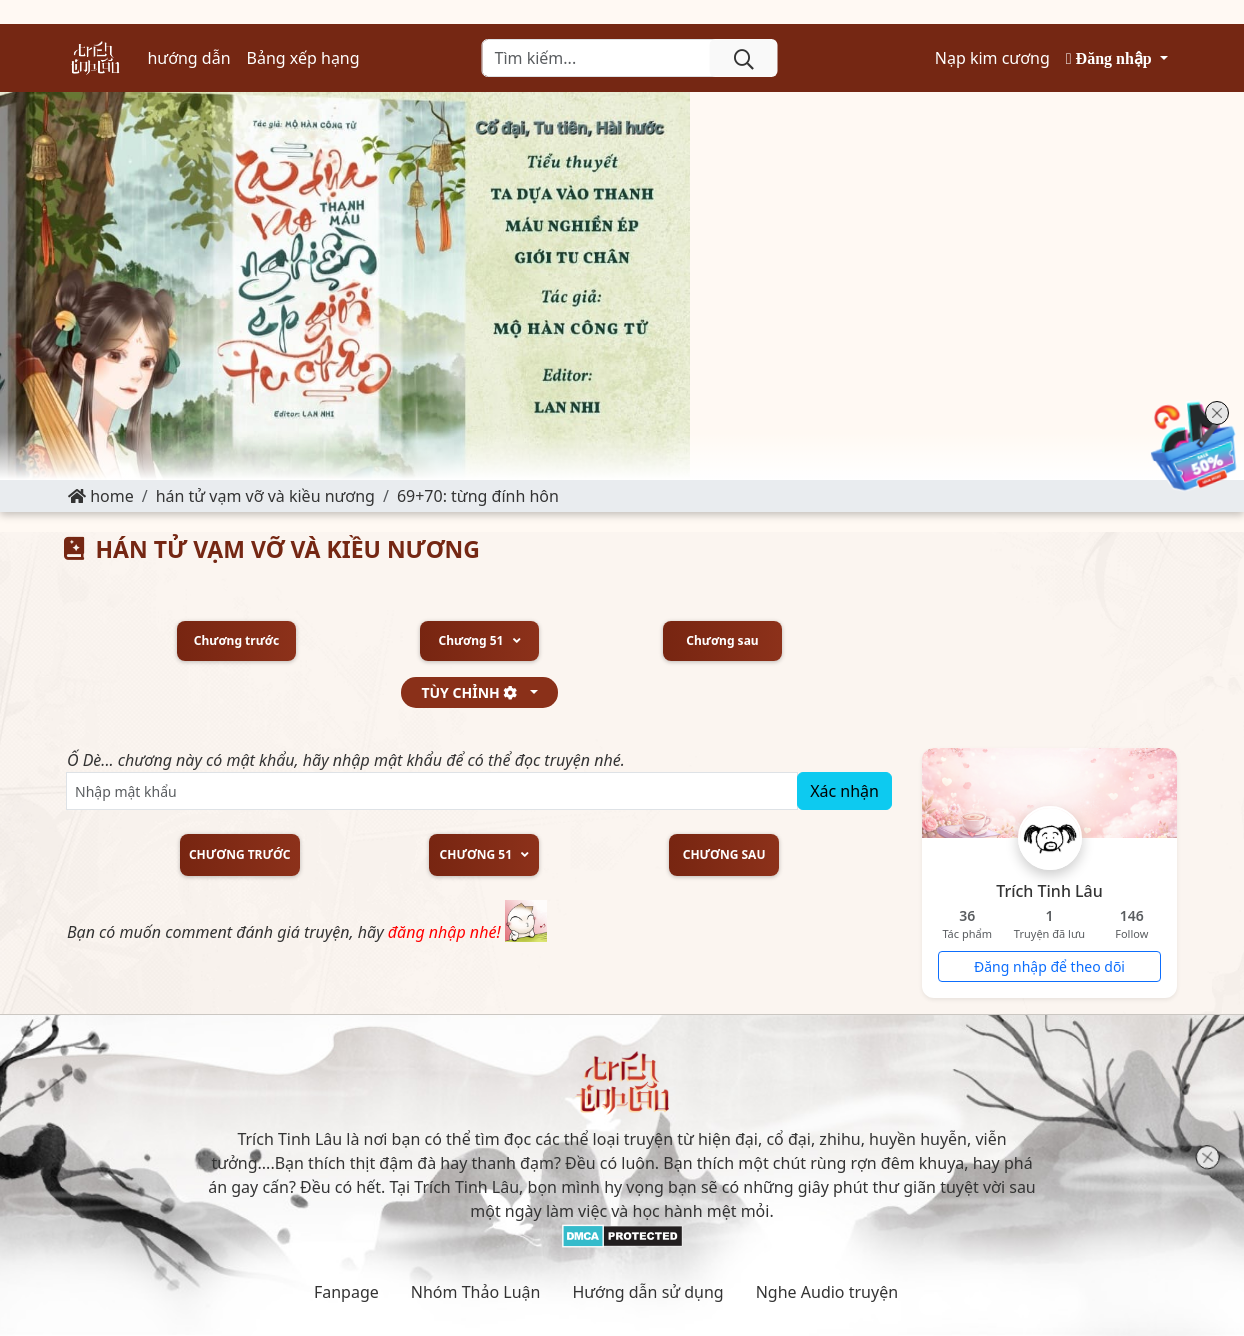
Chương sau (722, 641)
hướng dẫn (188, 58)
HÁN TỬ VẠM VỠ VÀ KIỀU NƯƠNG (265, 496)
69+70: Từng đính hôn (478, 496)
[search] (744, 58)
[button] (1117, 58)
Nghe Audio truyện (827, 1292)
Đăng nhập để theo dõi (1049, 966)
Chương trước (236, 641)
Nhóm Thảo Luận (476, 1292)
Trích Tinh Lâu (1049, 891)
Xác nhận (844, 791)
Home (101, 496)
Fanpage (346, 1292)
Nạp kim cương (992, 58)
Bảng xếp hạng (303, 58)
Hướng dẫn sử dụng (647, 1292)
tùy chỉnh (473, 692)
